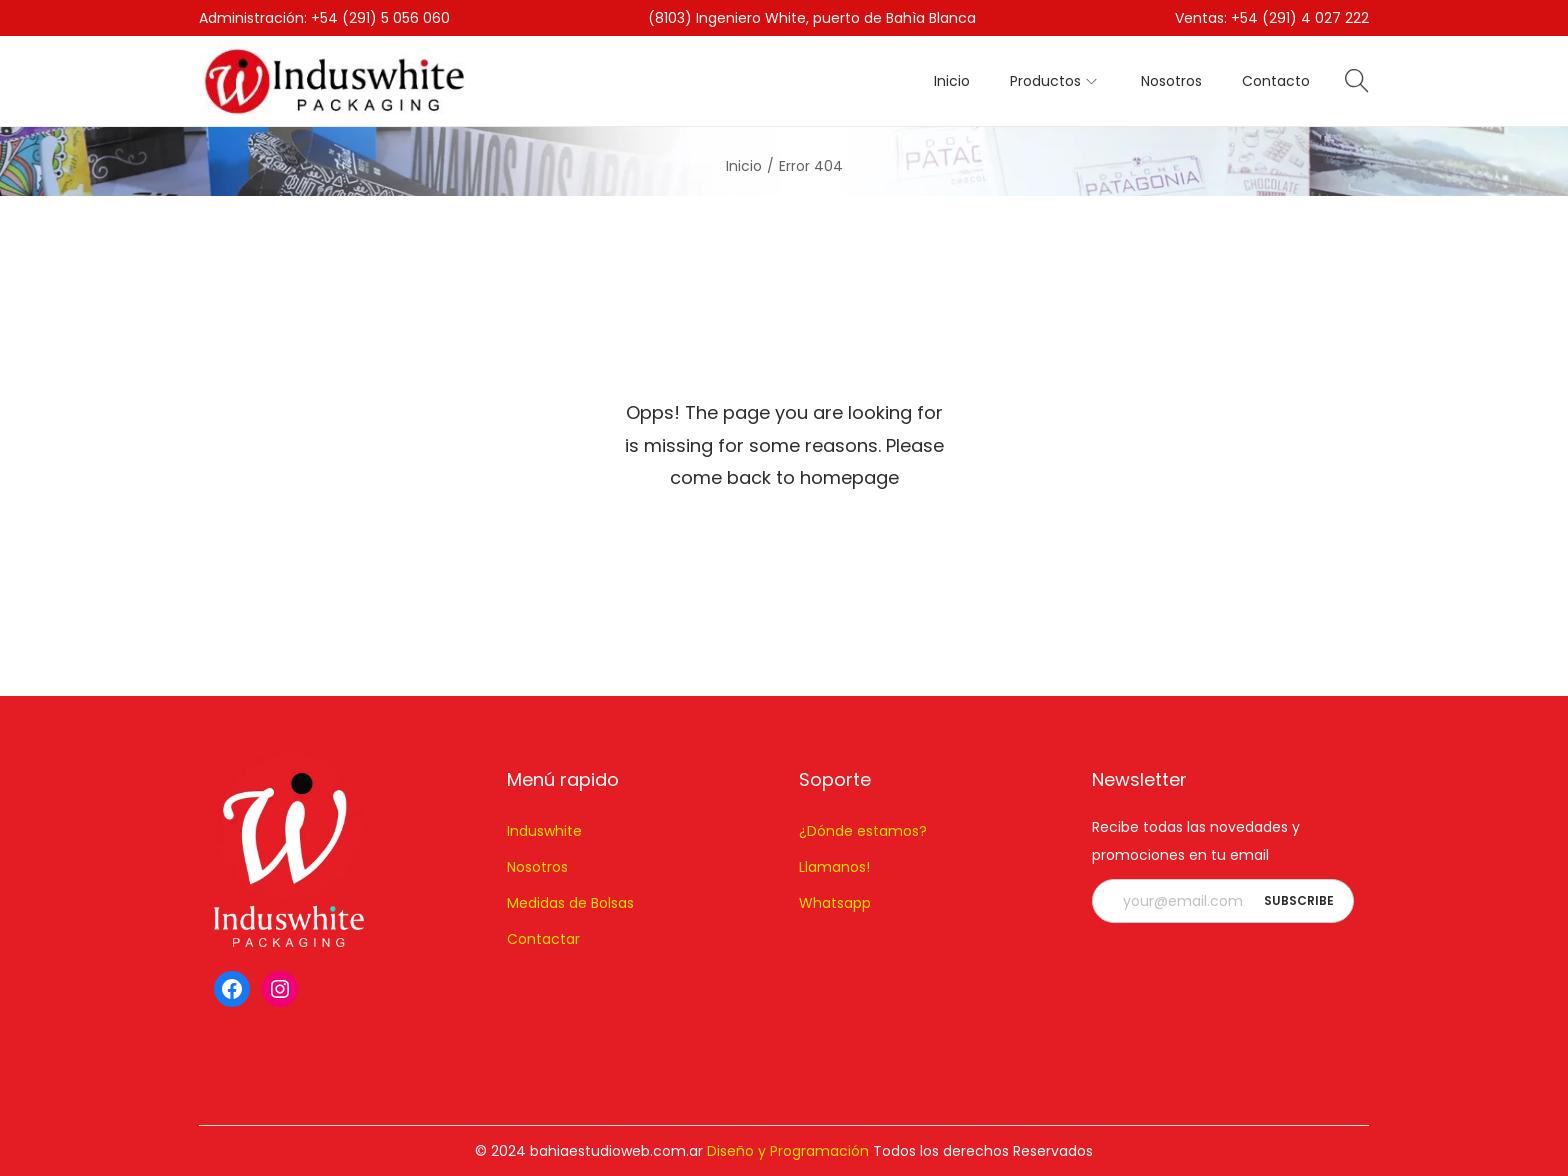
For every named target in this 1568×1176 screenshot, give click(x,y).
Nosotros (537, 867)
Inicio (744, 166)
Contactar (543, 939)
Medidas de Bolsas (570, 903)
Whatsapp (835, 903)
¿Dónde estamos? (863, 831)
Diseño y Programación (788, 1151)
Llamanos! (834, 867)
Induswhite (544, 831)
